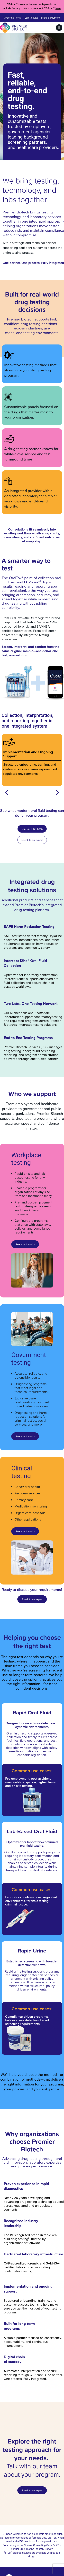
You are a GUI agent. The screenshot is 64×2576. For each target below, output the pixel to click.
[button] (6, 792)
